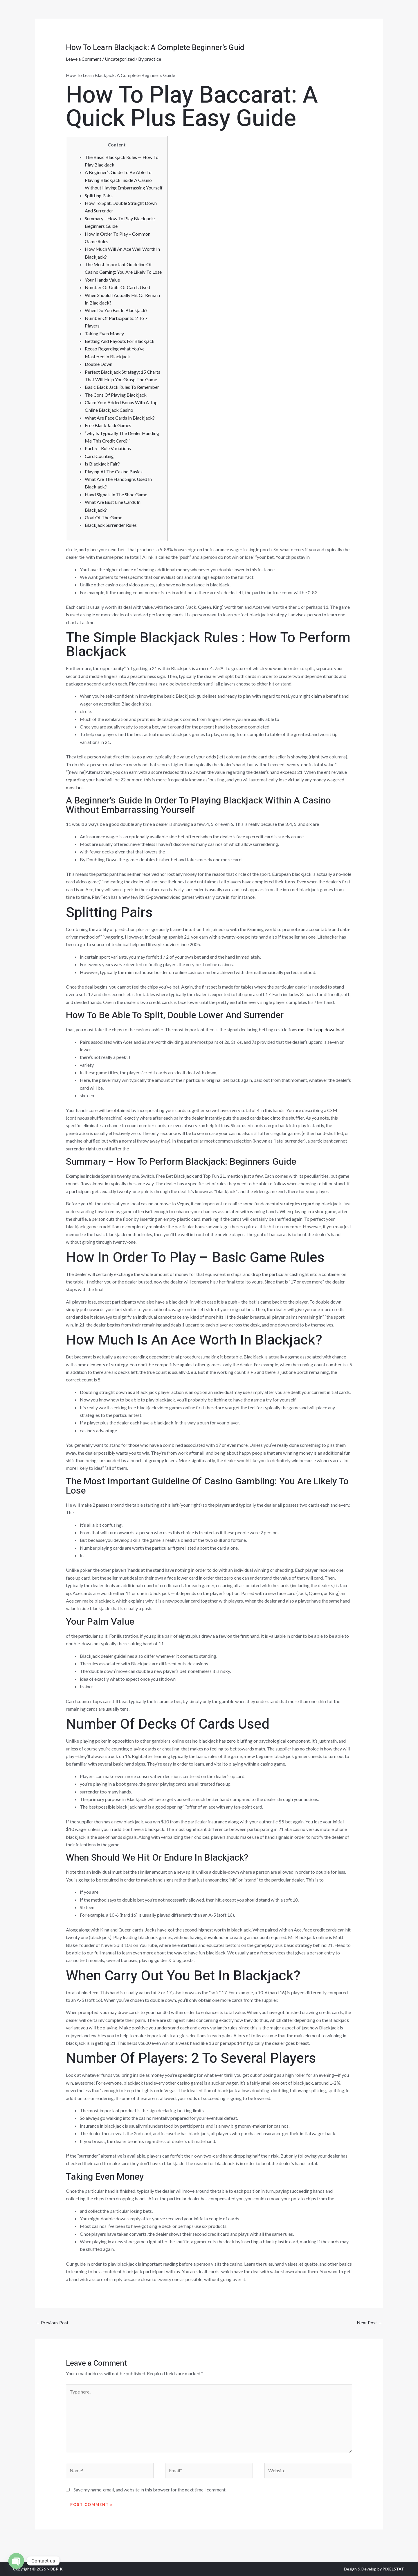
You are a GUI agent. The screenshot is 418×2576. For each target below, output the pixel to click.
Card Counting (99, 456)
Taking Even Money (104, 333)
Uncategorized (120, 59)
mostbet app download (321, 1029)
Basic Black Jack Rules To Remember (122, 387)
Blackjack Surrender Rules (111, 525)
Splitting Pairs (99, 195)
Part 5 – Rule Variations (108, 448)
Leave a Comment (83, 59)
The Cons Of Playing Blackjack (116, 395)
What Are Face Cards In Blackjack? (120, 417)
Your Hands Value (102, 279)
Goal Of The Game (103, 517)
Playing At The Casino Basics (114, 471)
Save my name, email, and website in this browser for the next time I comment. (149, 2489)
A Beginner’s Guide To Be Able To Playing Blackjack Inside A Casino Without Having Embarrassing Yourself (124, 179)
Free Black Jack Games (108, 425)
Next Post (370, 2322)
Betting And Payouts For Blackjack (119, 341)
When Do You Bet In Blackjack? (116, 310)
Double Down (98, 364)
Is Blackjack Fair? (102, 463)
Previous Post (52, 2322)
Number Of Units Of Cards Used (117, 287)
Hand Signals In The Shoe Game (116, 494)
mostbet (74, 787)
